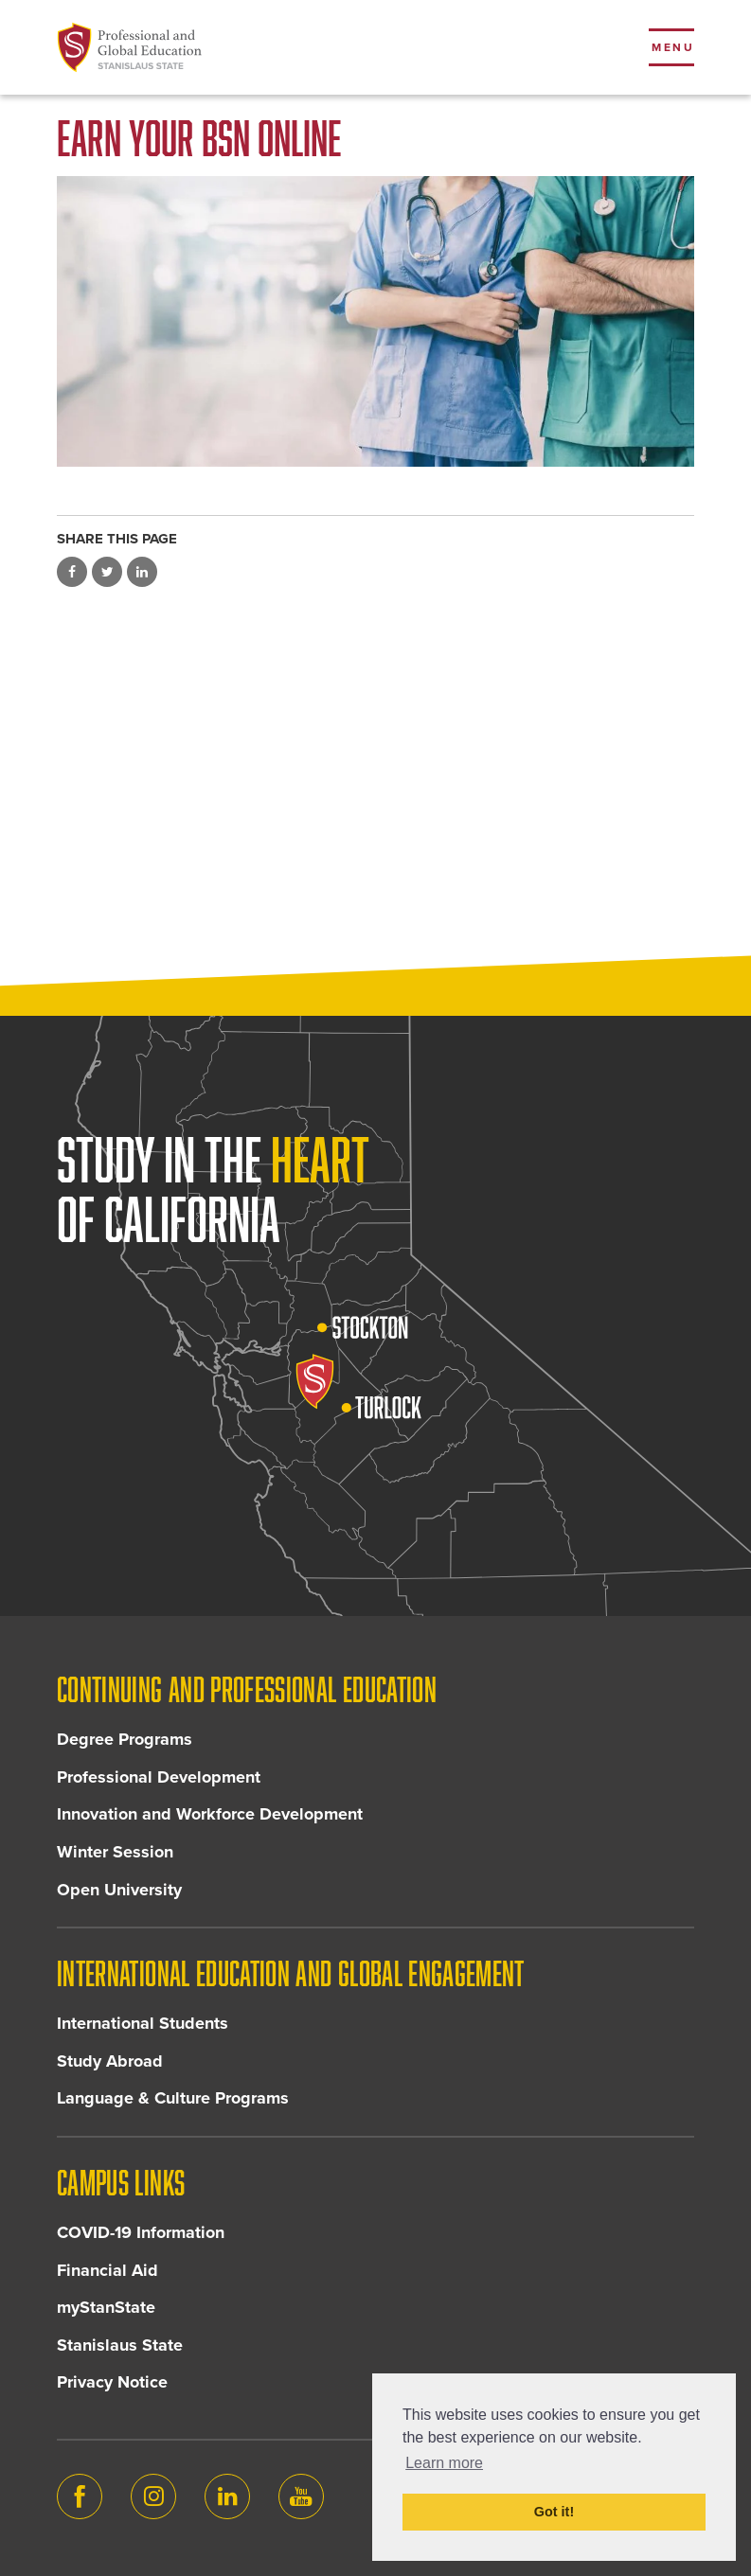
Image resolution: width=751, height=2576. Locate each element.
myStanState (106, 2307)
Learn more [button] (444, 2463)
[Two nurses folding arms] (375, 321)
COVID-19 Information (140, 2232)
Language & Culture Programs (173, 2097)
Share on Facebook (72, 572)
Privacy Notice (112, 2382)
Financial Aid (107, 2270)
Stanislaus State (120, 2345)
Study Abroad (110, 2061)
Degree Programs (124, 1739)
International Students (142, 2023)
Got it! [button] (554, 2511)
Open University (119, 1889)
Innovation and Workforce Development (210, 1813)
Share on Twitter (107, 572)
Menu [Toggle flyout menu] (673, 47)
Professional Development (158, 1777)
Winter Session (115, 1851)
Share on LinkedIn (142, 572)
